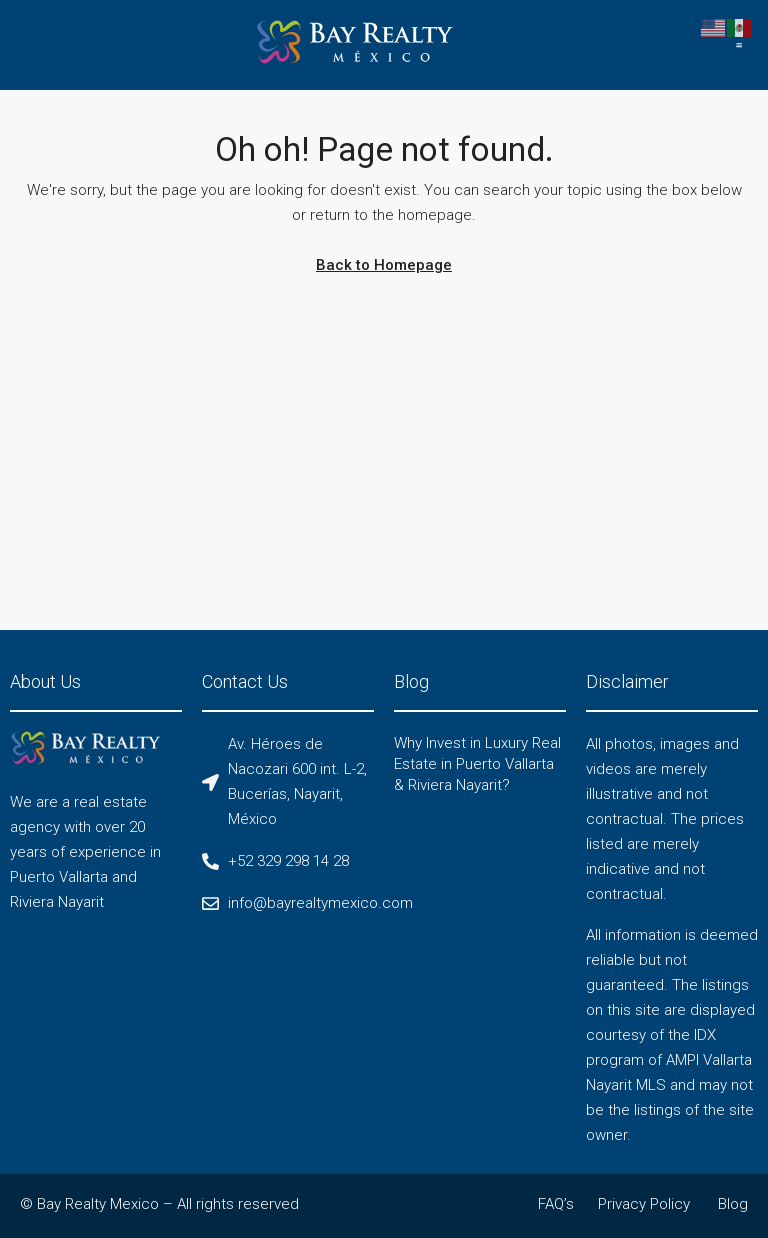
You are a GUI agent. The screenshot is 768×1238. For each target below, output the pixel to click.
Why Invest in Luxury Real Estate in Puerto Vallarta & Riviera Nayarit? (477, 764)
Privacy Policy (644, 1204)
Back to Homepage (384, 265)
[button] (739, 45)
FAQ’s (556, 1204)
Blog (733, 1204)
